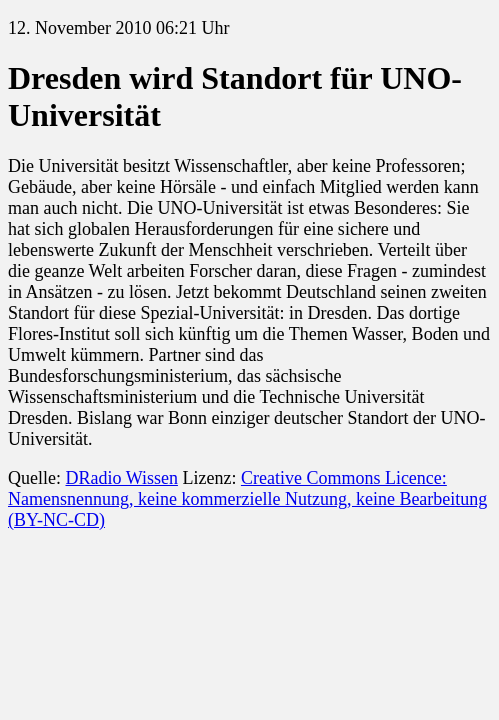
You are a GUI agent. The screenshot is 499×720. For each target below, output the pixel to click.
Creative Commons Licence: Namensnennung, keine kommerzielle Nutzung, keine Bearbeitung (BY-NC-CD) (247, 499)
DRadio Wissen (121, 478)
